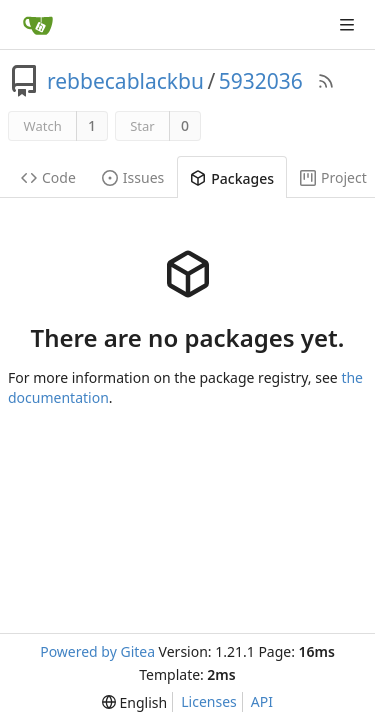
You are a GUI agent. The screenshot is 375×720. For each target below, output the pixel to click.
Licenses (209, 701)
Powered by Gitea (97, 651)
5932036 (261, 81)
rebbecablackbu (125, 81)
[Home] (38, 25)
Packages (232, 178)
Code (48, 177)
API (262, 701)
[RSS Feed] (326, 81)
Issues (133, 177)
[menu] (134, 702)
